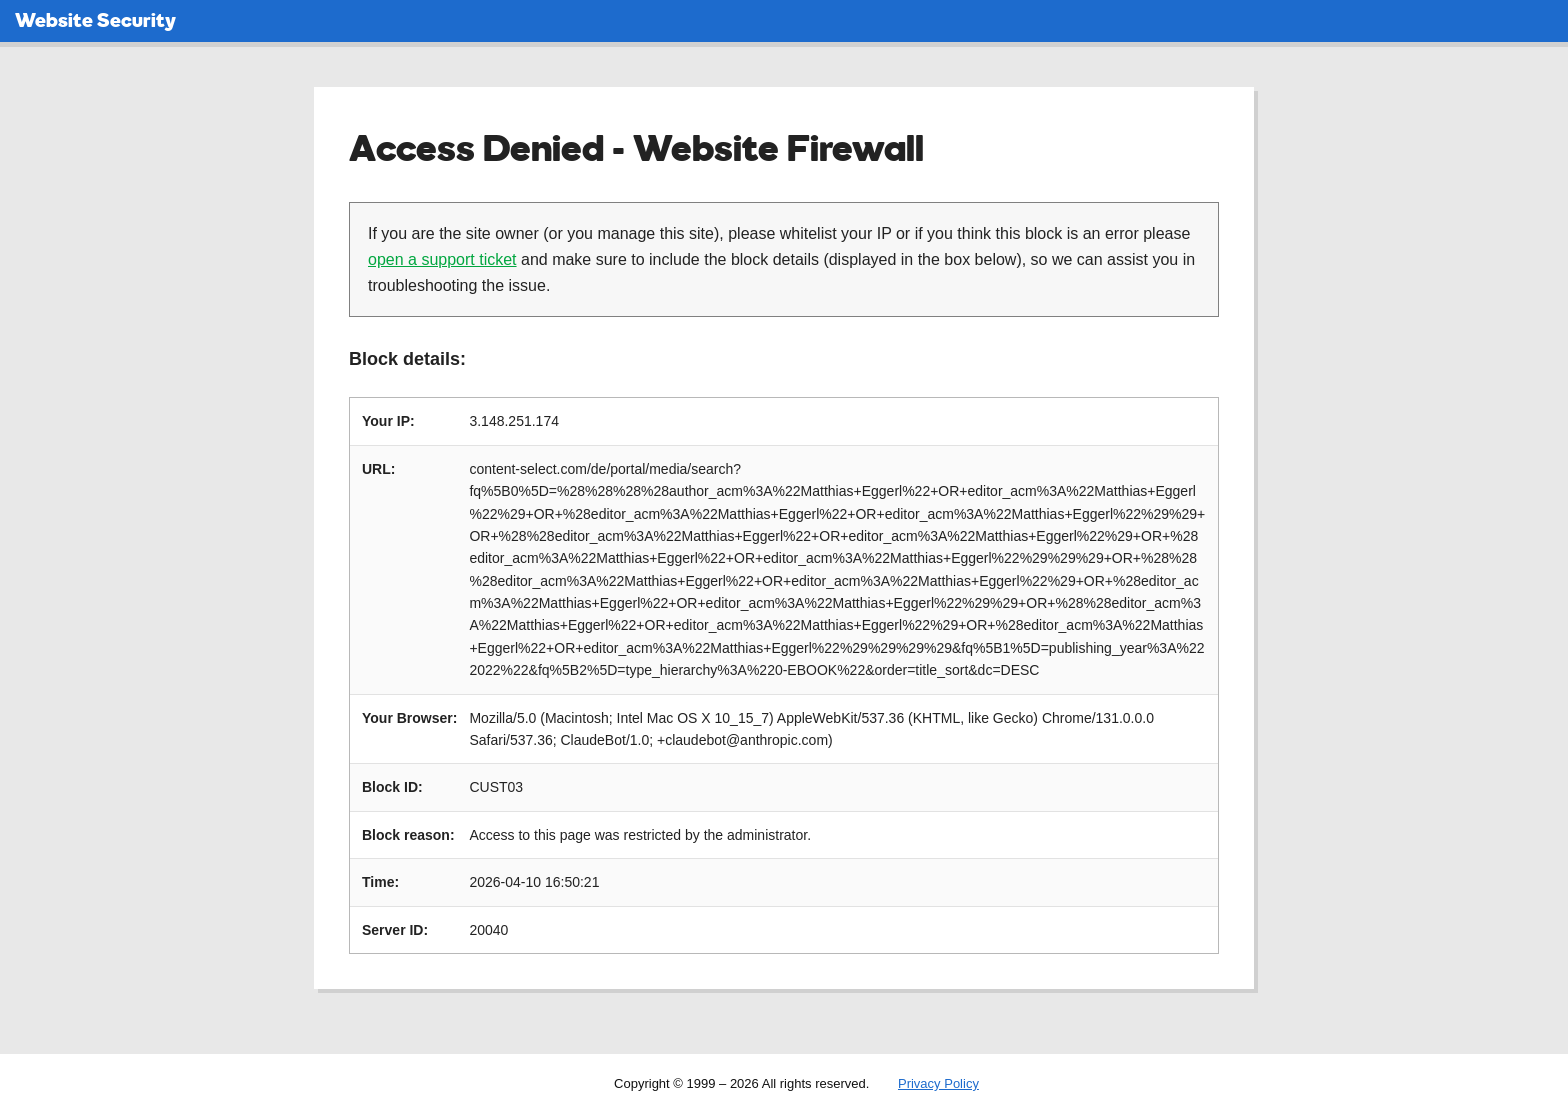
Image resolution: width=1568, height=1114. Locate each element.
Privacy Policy (938, 1083)
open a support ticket (442, 259)
